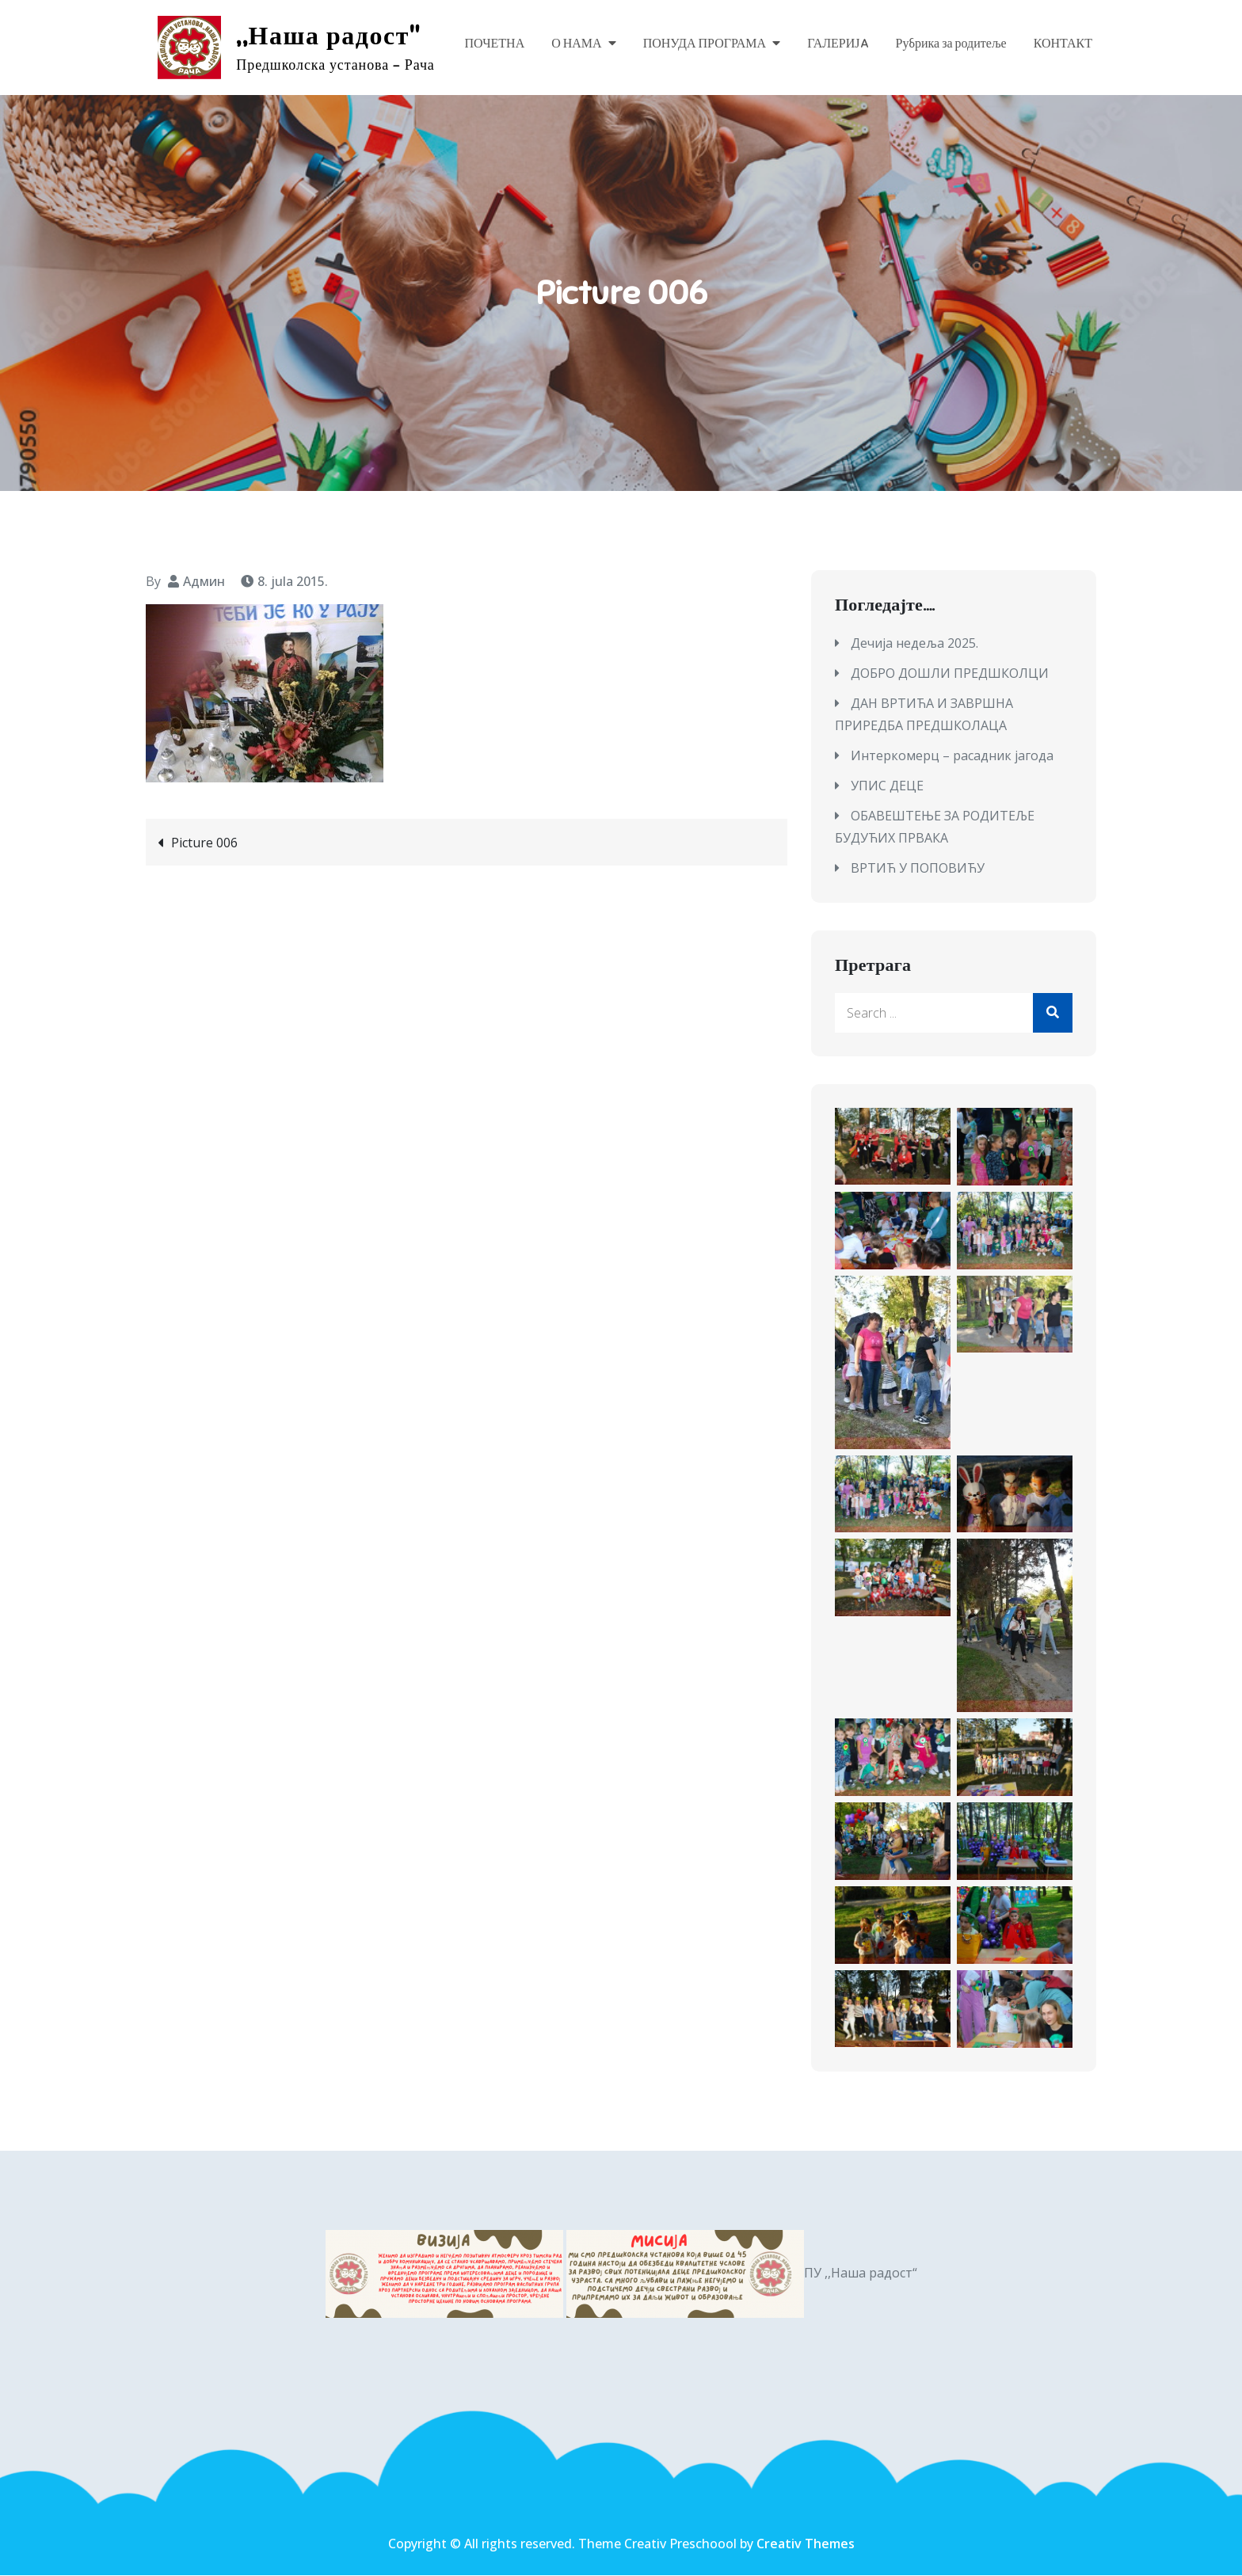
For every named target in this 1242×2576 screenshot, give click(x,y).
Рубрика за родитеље (951, 43)
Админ (204, 581)
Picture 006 (204, 842)
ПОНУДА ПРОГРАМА (704, 43)
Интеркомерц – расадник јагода (952, 756)
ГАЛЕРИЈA (837, 43)
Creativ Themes (805, 2544)
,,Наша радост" (328, 35)
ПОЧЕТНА (494, 43)
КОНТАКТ (1063, 43)
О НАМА (576, 43)
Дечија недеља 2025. (914, 644)
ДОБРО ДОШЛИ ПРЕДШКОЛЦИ (950, 674)
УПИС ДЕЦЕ (887, 786)
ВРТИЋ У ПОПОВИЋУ (918, 868)
